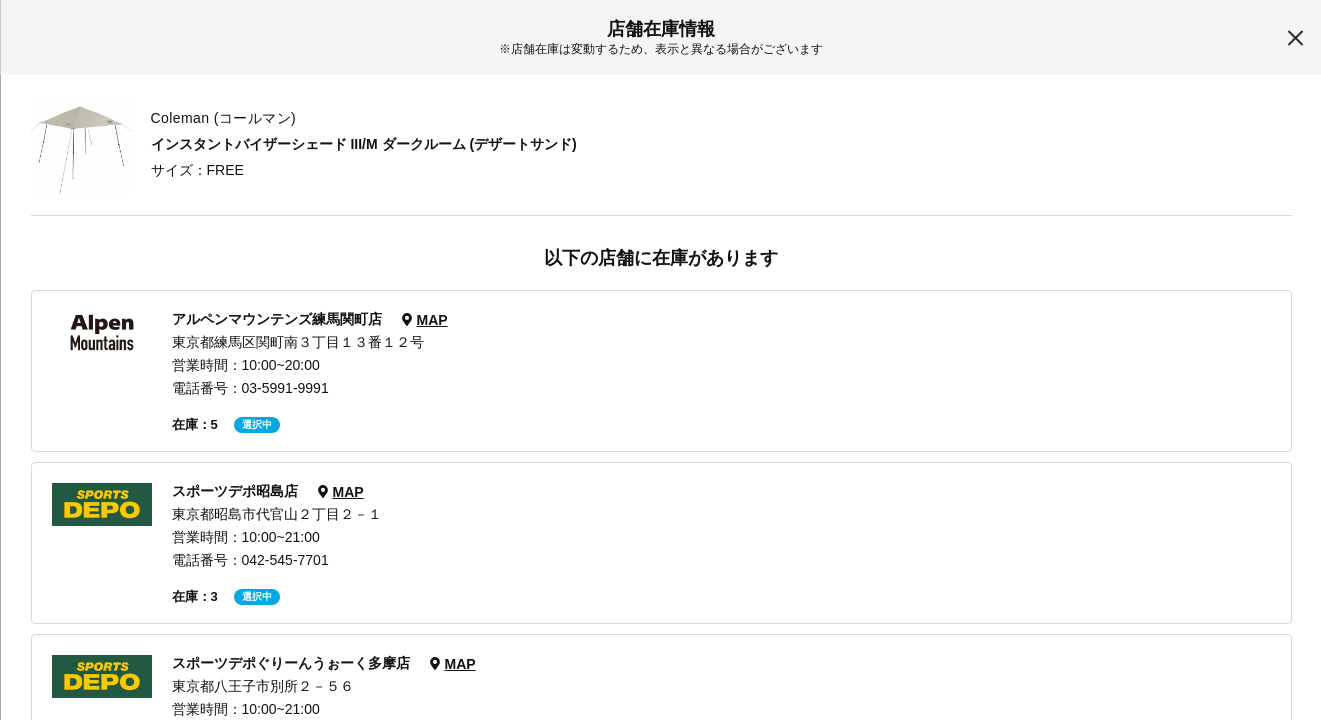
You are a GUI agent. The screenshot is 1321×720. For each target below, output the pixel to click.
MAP (431, 320)
